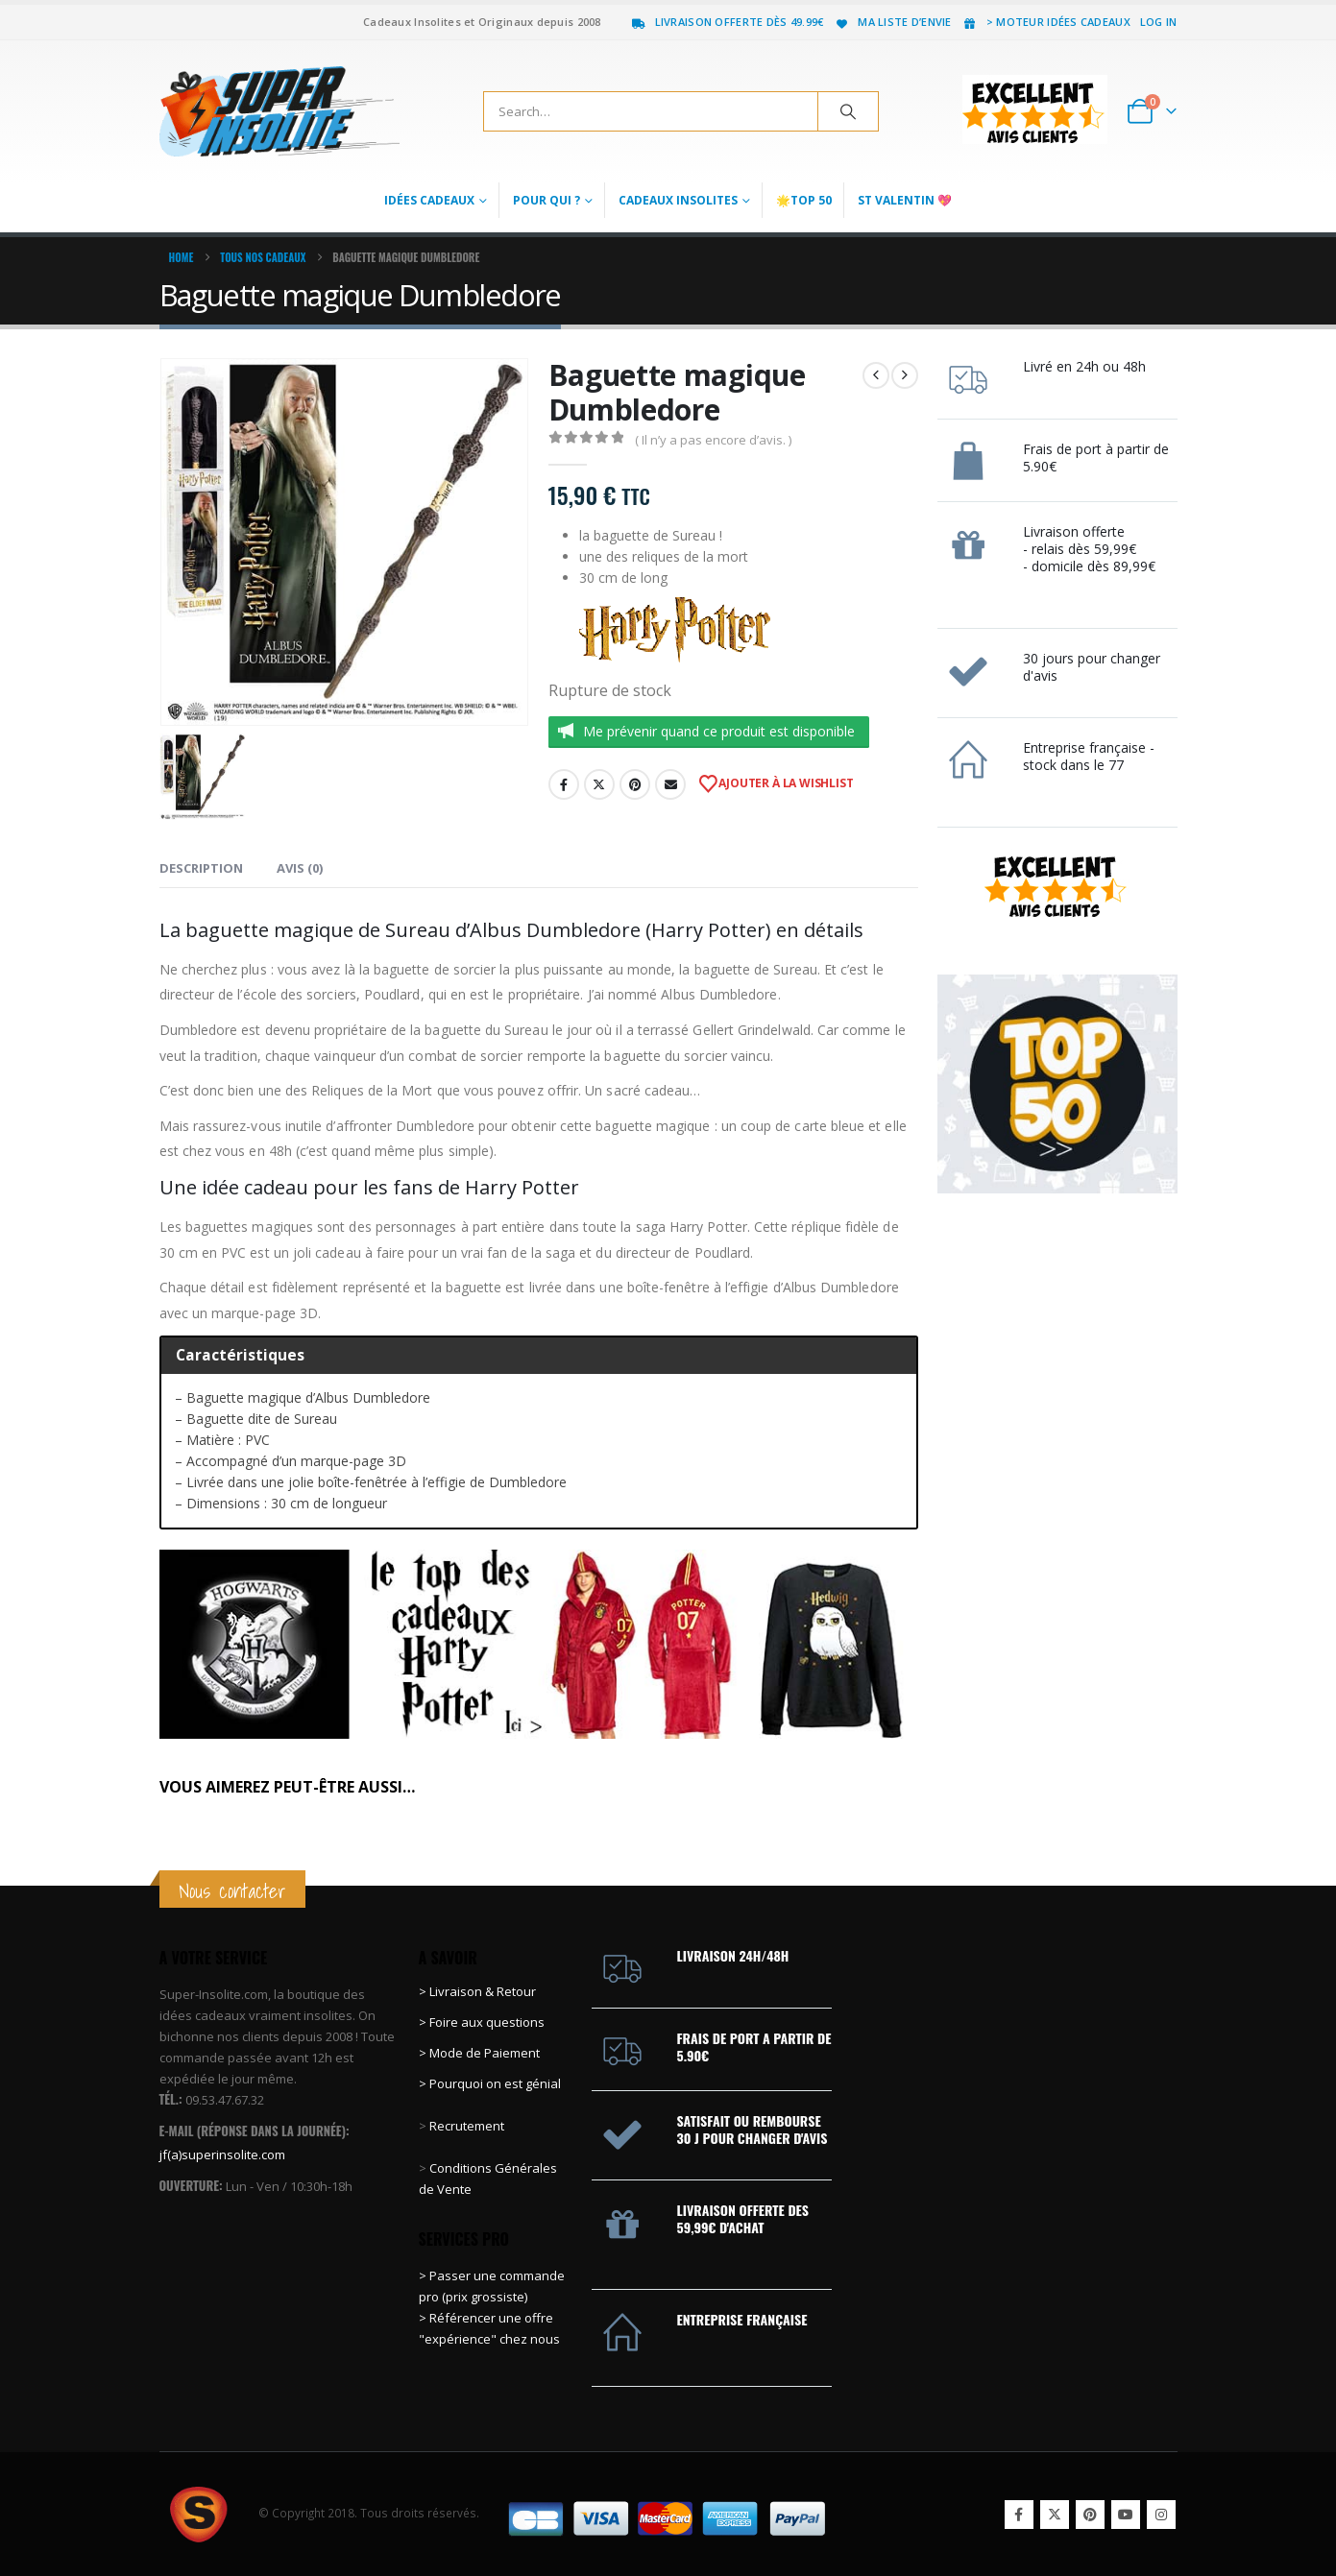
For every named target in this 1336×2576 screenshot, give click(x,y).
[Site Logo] (279, 111)
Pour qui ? (546, 200)
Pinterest (634, 784)
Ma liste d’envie (892, 21)
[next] (904, 375)
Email (670, 784)
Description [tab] (201, 868)
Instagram (1161, 2514)
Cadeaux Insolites (678, 200)
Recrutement (466, 2125)
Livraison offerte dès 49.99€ (727, 21)
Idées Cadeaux (429, 200)
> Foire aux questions (482, 2022)
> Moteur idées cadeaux (1045, 21)
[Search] (848, 111)
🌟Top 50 (804, 200)
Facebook (563, 784)
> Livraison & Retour (477, 1991)
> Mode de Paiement (479, 2052)
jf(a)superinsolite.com (222, 2154)
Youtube (1125, 2514)
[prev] (875, 375)
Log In (1159, 21)
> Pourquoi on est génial (491, 2083)
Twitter (599, 784)
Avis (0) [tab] (300, 868)
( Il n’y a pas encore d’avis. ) (713, 439)
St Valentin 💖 (905, 200)
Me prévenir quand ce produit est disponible (719, 731)
